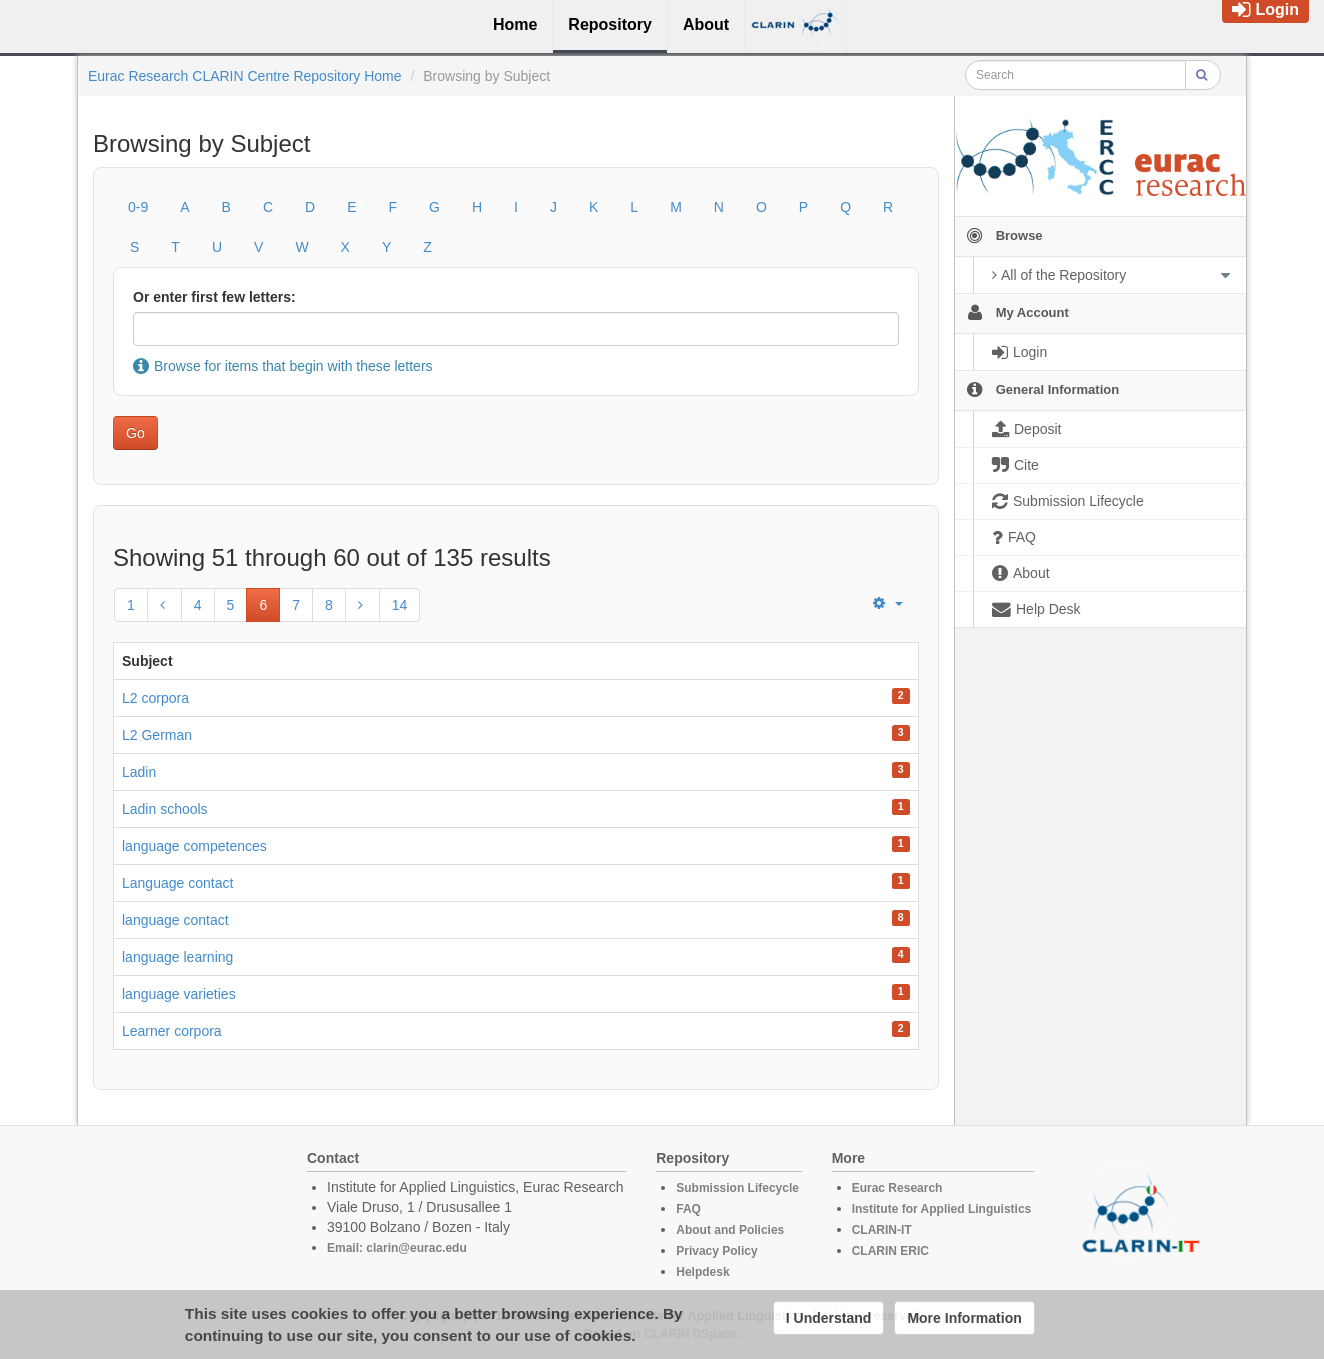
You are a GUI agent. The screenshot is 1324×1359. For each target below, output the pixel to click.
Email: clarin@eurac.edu (397, 1248)
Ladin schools (165, 809)
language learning (177, 957)
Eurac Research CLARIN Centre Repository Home (245, 76)
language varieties (179, 994)
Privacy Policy (716, 1251)
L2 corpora (155, 698)
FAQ (688, 1209)
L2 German (157, 735)
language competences (194, 846)
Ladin (139, 772)
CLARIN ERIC (890, 1251)
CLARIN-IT (882, 1230)
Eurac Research (897, 1188)
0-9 (138, 207)
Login (1265, 9)
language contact (175, 920)
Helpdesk (702, 1272)
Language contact (177, 883)
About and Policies (730, 1230)
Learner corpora (172, 1031)
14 (400, 605)
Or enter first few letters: (214, 297)
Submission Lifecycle (737, 1188)
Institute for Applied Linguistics (942, 1209)
